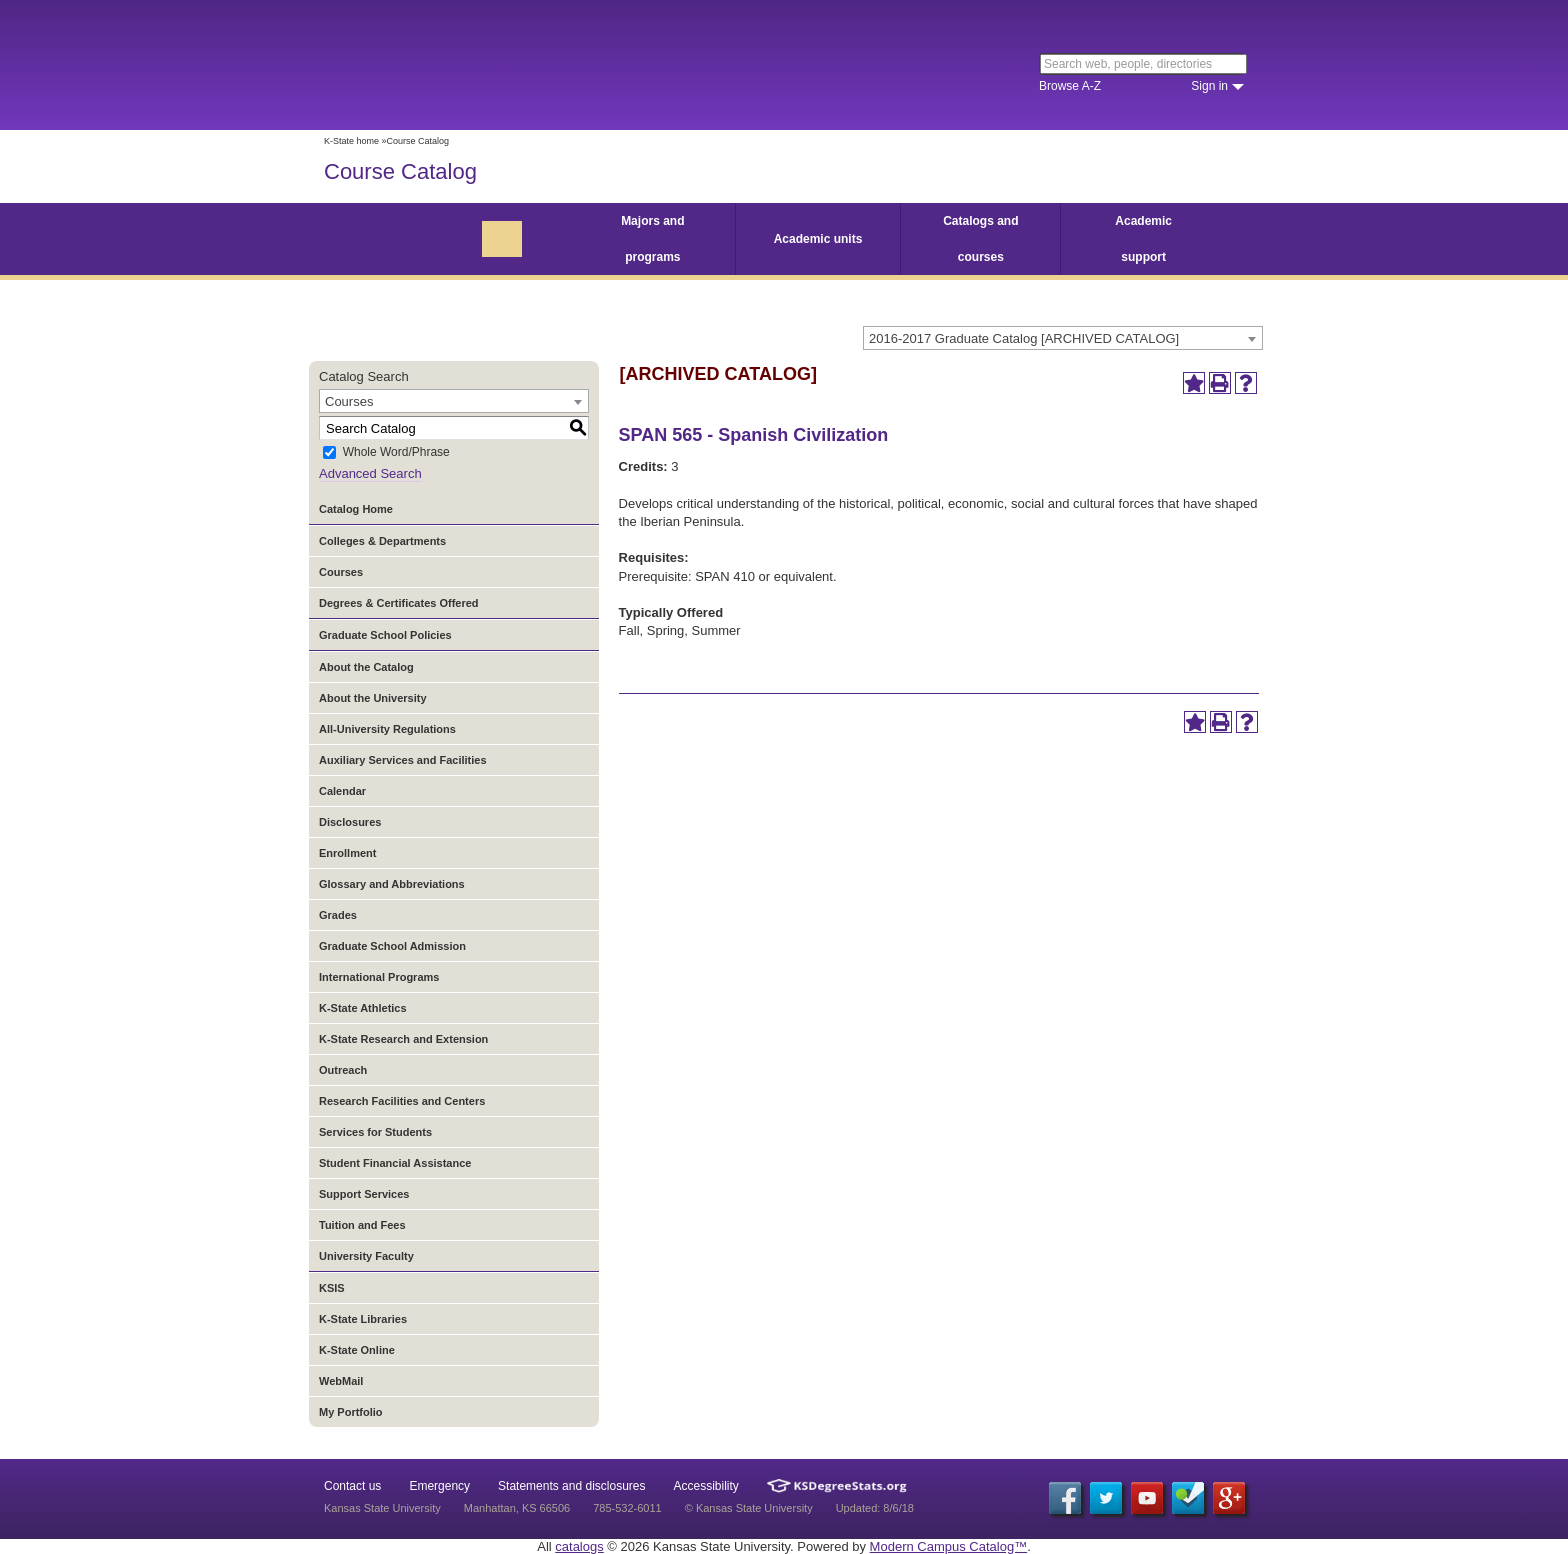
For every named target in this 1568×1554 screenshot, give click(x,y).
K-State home (351, 141)
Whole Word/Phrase (396, 453)
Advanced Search (370, 473)
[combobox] (1063, 338)
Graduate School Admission (392, 946)
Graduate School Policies (385, 635)
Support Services (364, 1194)
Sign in (1209, 86)
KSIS (332, 1288)
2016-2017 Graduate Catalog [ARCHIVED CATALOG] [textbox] (1024, 338)
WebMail (341, 1381)
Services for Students (375, 1132)
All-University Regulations (387, 729)
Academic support (1143, 239)
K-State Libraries (363, 1319)
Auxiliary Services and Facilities (403, 760)
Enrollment (347, 853)
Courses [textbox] (349, 401)
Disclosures (350, 822)
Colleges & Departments (382, 541)
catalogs (579, 1546)
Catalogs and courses (980, 239)
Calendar (342, 791)
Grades (338, 915)
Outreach (343, 1070)
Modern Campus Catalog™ (949, 1546)
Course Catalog (400, 171)
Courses (341, 572)
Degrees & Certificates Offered (399, 603)
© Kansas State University (749, 1508)
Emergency (439, 1486)
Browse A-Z (1070, 86)
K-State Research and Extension (403, 1039)
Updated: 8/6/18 (875, 1508)
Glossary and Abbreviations (392, 884)
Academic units (818, 239)
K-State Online (357, 1350)
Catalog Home (356, 509)
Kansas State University (486, 65)
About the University (373, 698)
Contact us (352, 1486)
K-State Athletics (363, 1008)
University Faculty (366, 1256)
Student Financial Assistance (395, 1163)
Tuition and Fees (362, 1225)
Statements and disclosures (571, 1486)
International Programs (379, 977)
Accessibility (706, 1486)
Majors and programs (652, 239)
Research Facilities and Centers (402, 1101)
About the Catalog (366, 667)
